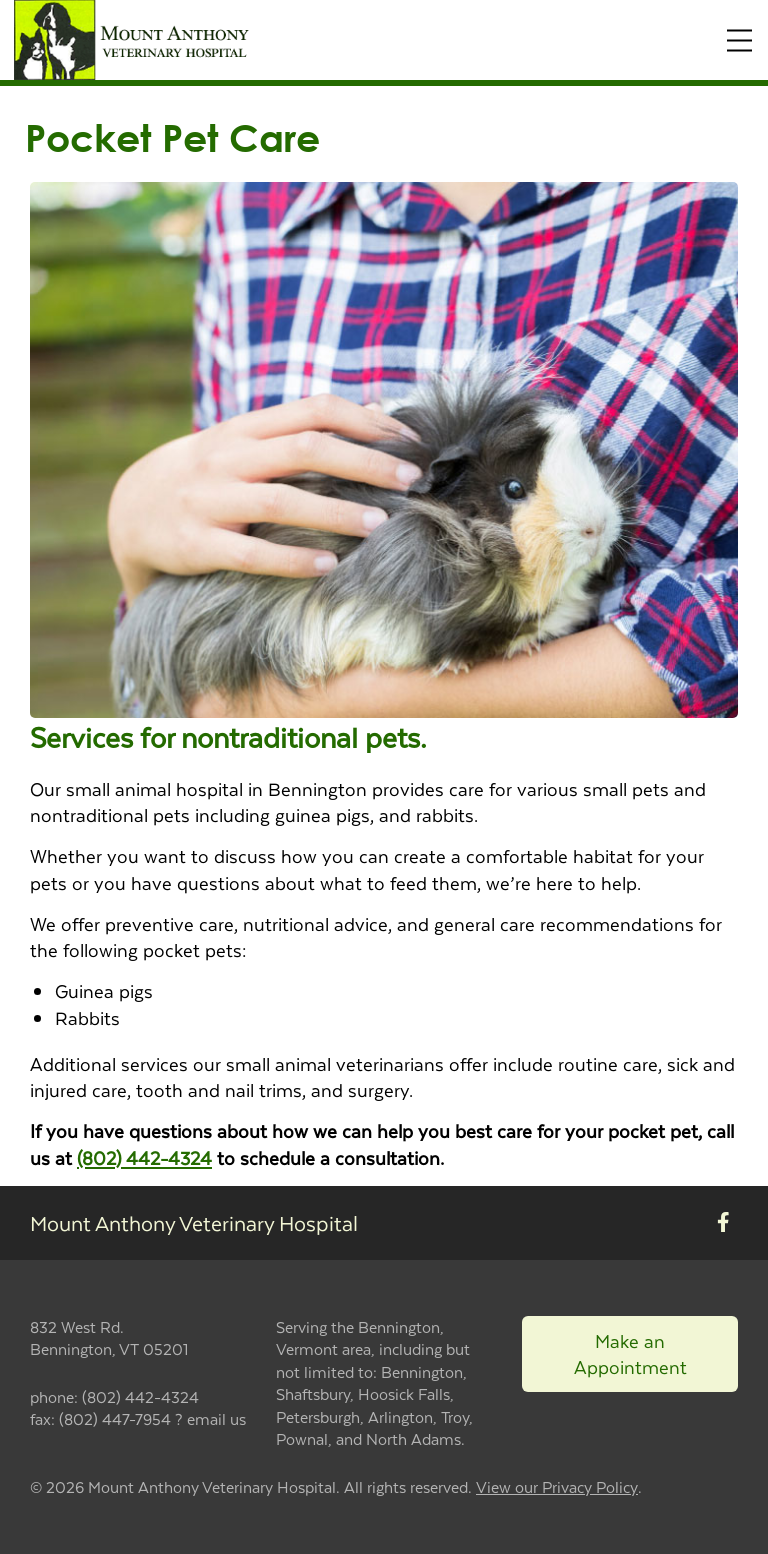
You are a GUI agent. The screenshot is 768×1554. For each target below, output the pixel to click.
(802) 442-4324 (144, 1157)
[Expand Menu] (739, 40)
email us (216, 1418)
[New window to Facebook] (723, 1222)
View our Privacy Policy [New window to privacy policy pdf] (557, 1487)
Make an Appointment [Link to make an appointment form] (630, 1353)
